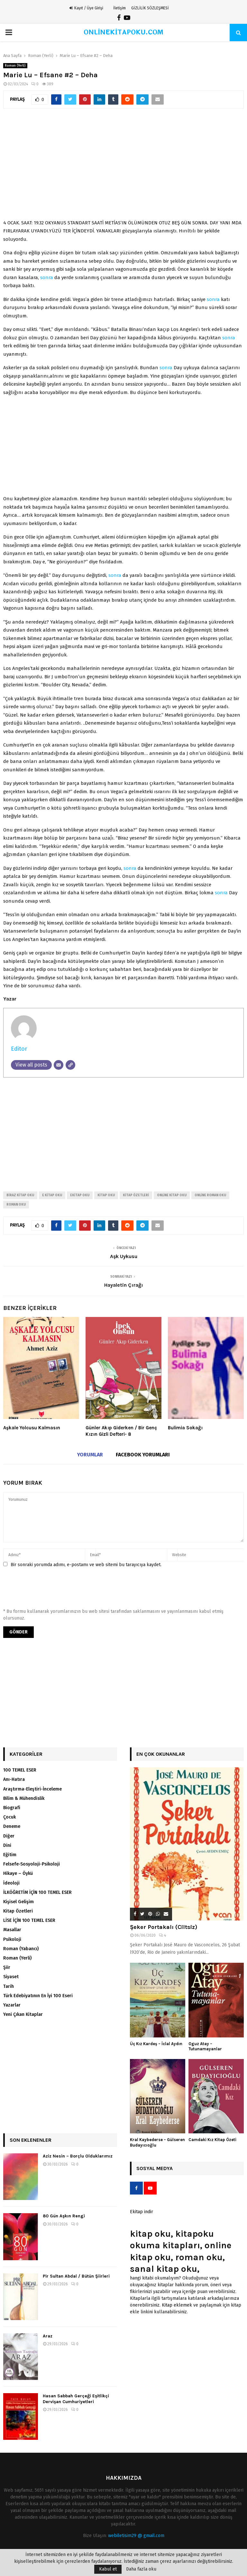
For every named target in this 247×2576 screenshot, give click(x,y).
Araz (47, 2336)
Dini (7, 1845)
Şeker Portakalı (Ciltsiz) (163, 1927)
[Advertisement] (123, 167)
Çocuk (9, 1817)
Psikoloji (12, 1939)
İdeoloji (11, 1883)
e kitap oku (52, 1195)
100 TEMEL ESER (19, 1770)
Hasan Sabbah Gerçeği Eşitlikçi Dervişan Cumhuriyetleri (76, 2398)
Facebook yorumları (143, 1455)
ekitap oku (79, 1195)
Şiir (6, 1967)
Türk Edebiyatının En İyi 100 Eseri (38, 1995)
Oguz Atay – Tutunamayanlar (205, 2046)
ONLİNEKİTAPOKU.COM (124, 32)
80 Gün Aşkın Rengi (64, 2216)
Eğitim (9, 1854)
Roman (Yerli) (15, 66)
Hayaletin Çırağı (123, 1285)
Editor (19, 1048)
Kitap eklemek (177, 2305)
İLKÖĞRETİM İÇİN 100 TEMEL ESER (37, 1892)
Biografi (11, 1807)
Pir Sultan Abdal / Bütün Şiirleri (76, 2276)
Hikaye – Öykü (18, 1873)
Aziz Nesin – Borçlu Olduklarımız (78, 2156)
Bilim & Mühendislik (23, 1798)
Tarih (8, 1986)
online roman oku (210, 1195)
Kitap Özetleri (18, 1911)
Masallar (12, 1929)
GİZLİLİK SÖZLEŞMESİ (150, 8)
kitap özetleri (136, 1195)
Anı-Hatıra (14, 1779)
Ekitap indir (141, 2211)
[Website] (70, 1065)
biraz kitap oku (20, 1195)
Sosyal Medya (154, 2168)
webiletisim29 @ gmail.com (136, 2535)
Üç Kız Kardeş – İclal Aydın (156, 2043)
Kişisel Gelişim (18, 1901)
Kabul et (108, 2569)
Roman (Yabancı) (21, 1948)
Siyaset (11, 1976)
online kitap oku (172, 1195)
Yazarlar (12, 2005)
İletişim (119, 8)
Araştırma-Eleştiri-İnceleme (32, 1789)
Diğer (8, 1836)
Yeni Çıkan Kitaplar (23, 2014)
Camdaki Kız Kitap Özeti (212, 2139)
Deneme (11, 1826)
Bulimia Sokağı (185, 1428)
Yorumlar (90, 1455)
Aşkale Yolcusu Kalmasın (31, 1428)
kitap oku (106, 1195)
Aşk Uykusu (123, 1256)
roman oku (16, 1205)
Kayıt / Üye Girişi (86, 8)
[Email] (58, 1065)
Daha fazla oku (141, 2569)
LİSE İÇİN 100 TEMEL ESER (29, 1920)
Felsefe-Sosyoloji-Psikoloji (31, 1864)
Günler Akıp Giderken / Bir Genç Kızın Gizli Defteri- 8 (121, 1431)
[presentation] (52, 1590)
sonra (46, 277)
